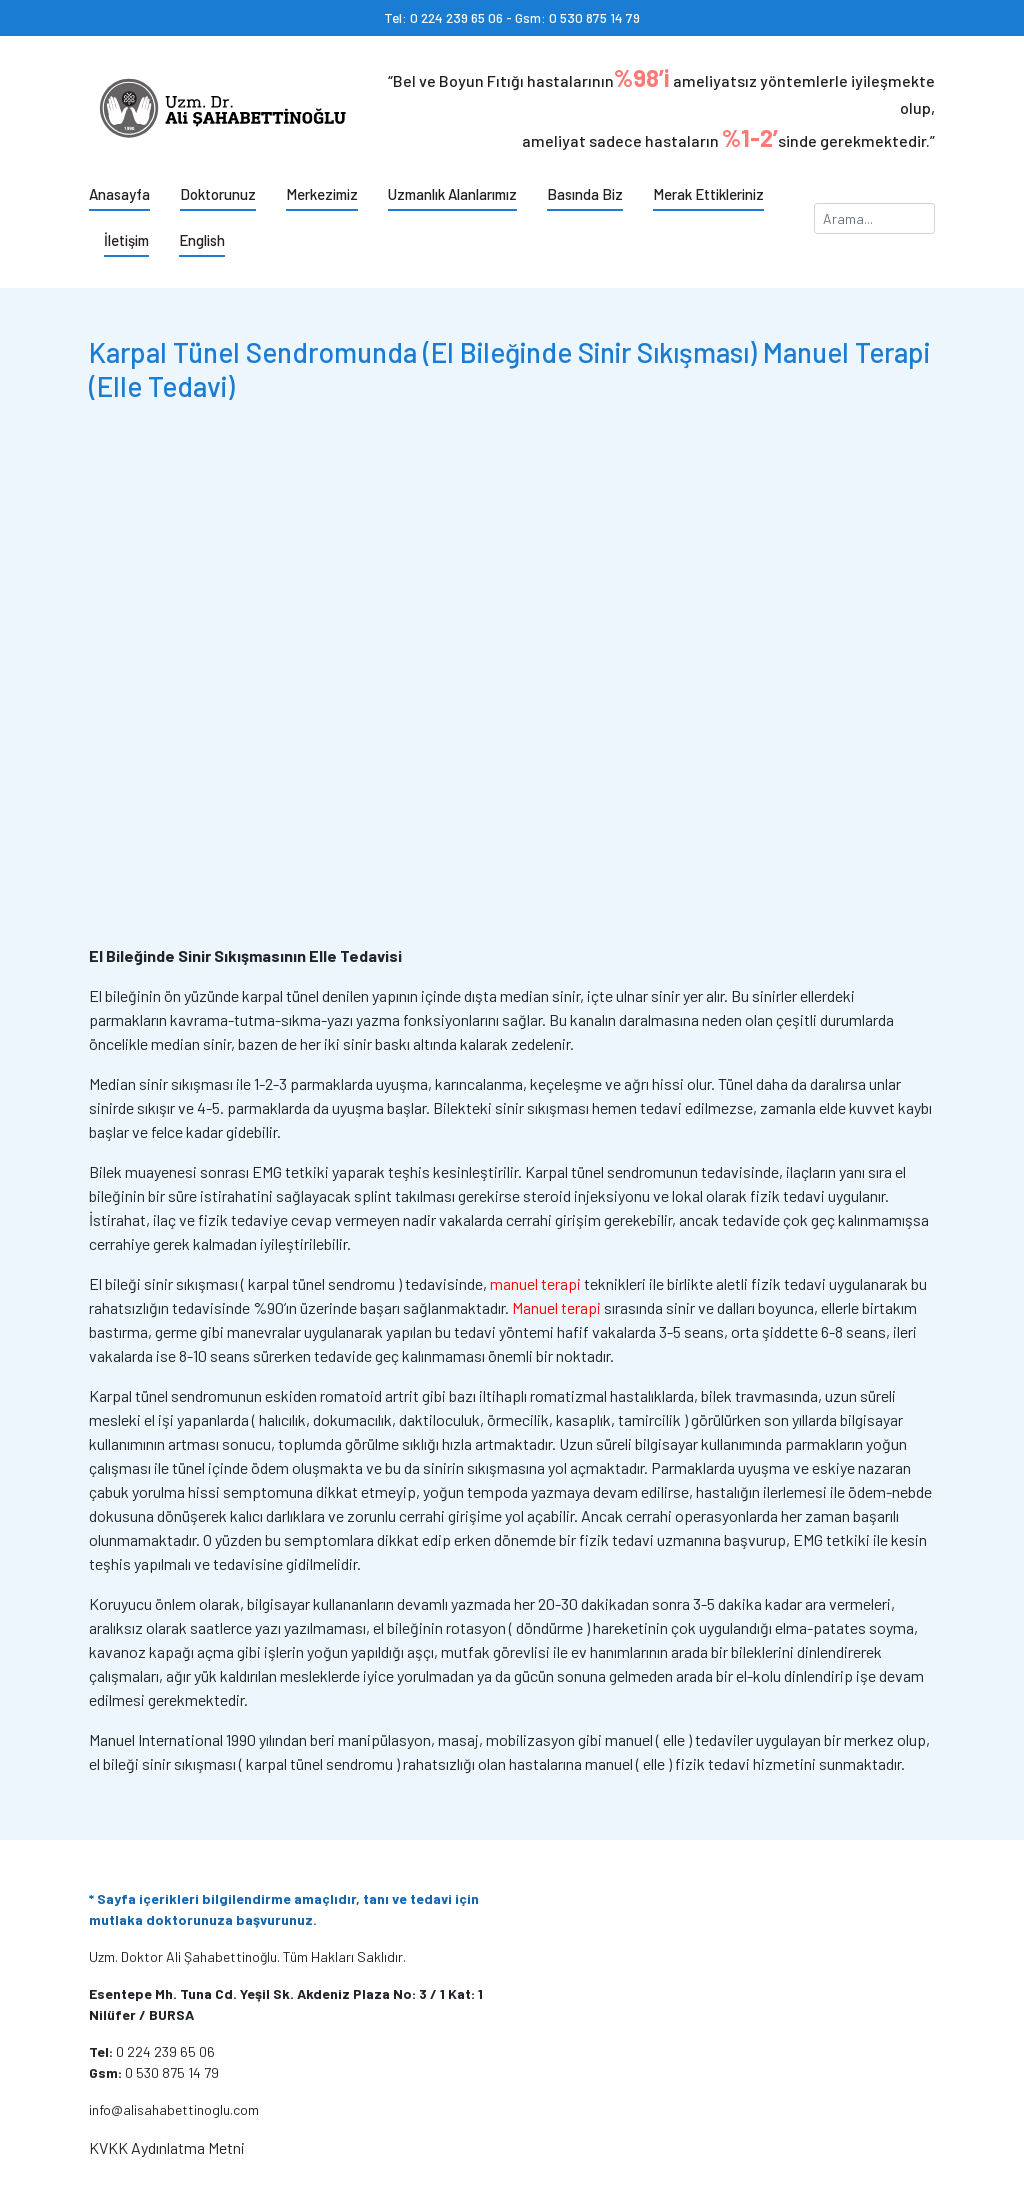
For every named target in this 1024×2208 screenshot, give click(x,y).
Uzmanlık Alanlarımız (452, 194)
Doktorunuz (218, 194)
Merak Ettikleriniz (708, 194)
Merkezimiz (322, 194)
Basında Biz (585, 194)
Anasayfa (119, 194)
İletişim (126, 240)
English (202, 240)
